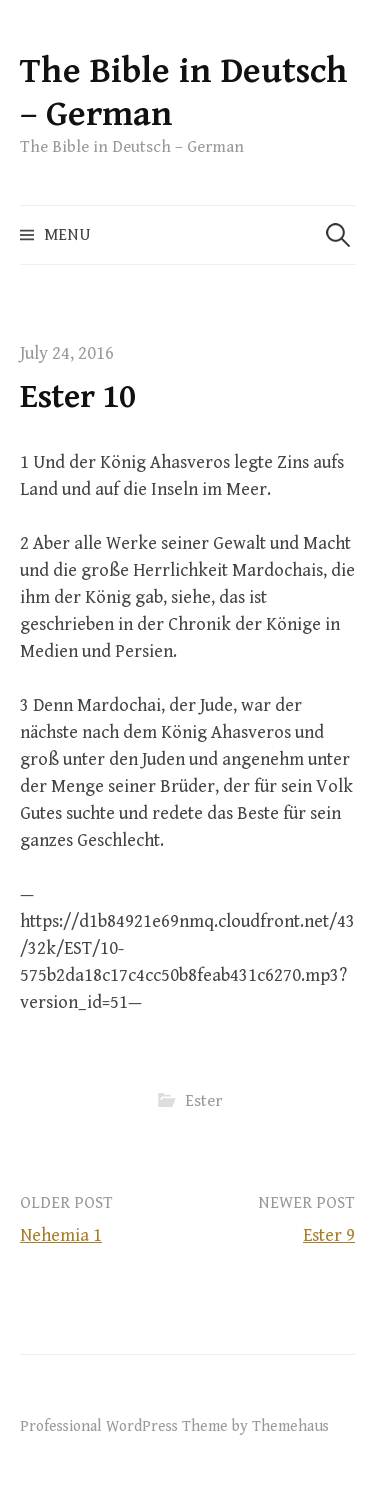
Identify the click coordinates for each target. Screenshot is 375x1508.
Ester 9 (329, 1235)
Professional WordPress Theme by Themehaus (174, 1426)
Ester (203, 1101)
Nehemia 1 (61, 1235)
